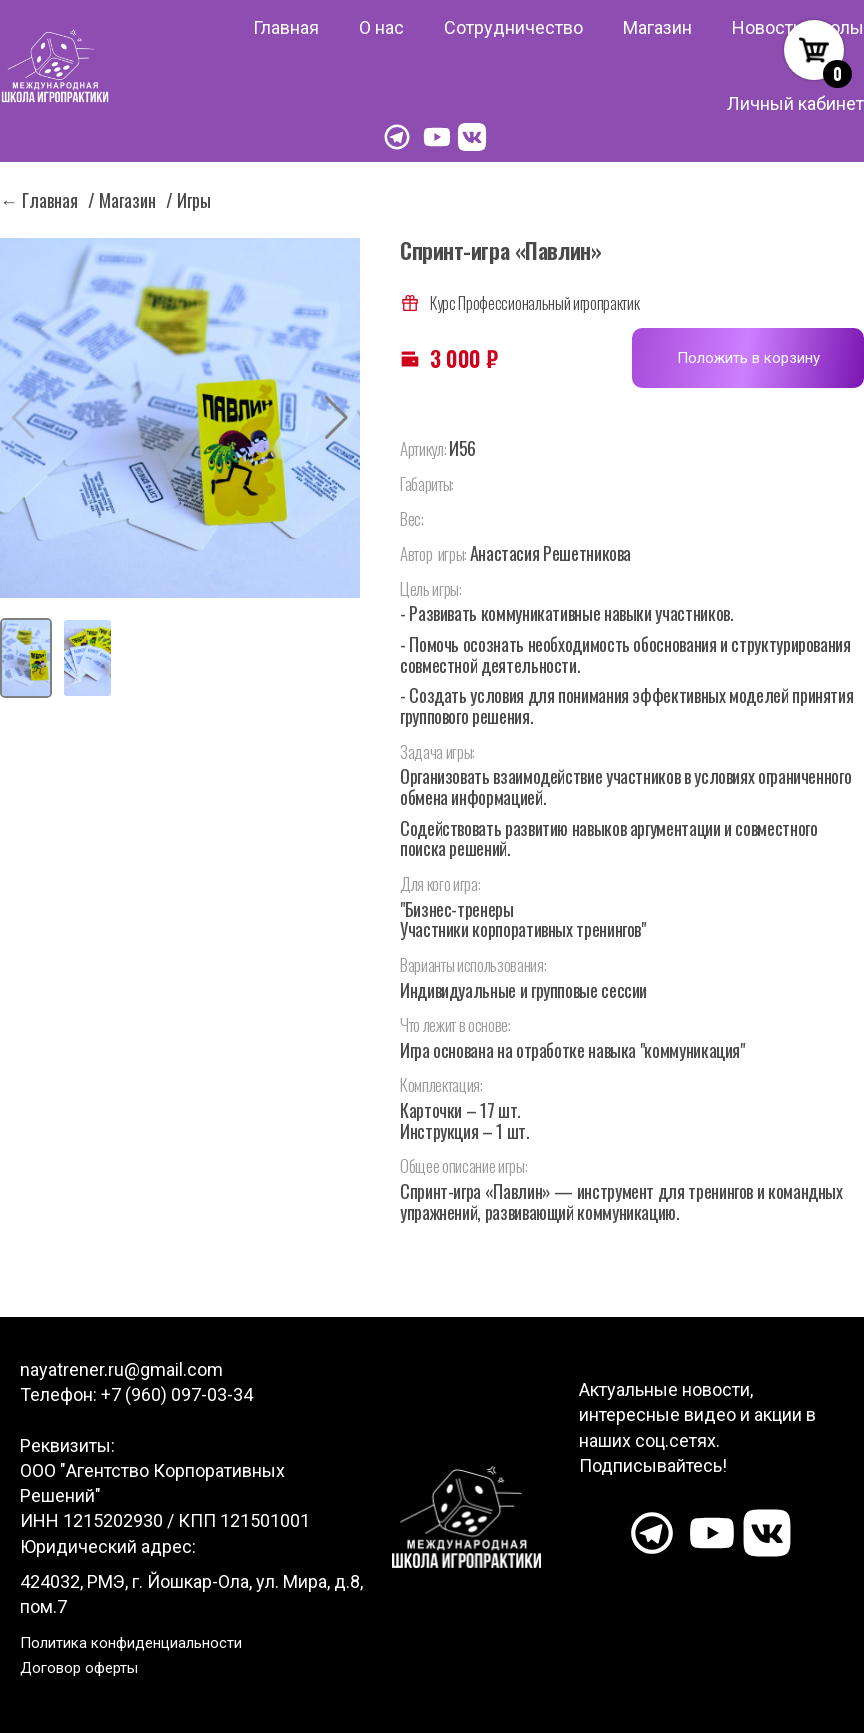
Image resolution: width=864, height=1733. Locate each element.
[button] (336, 418)
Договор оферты (79, 1668)
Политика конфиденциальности (131, 1643)
